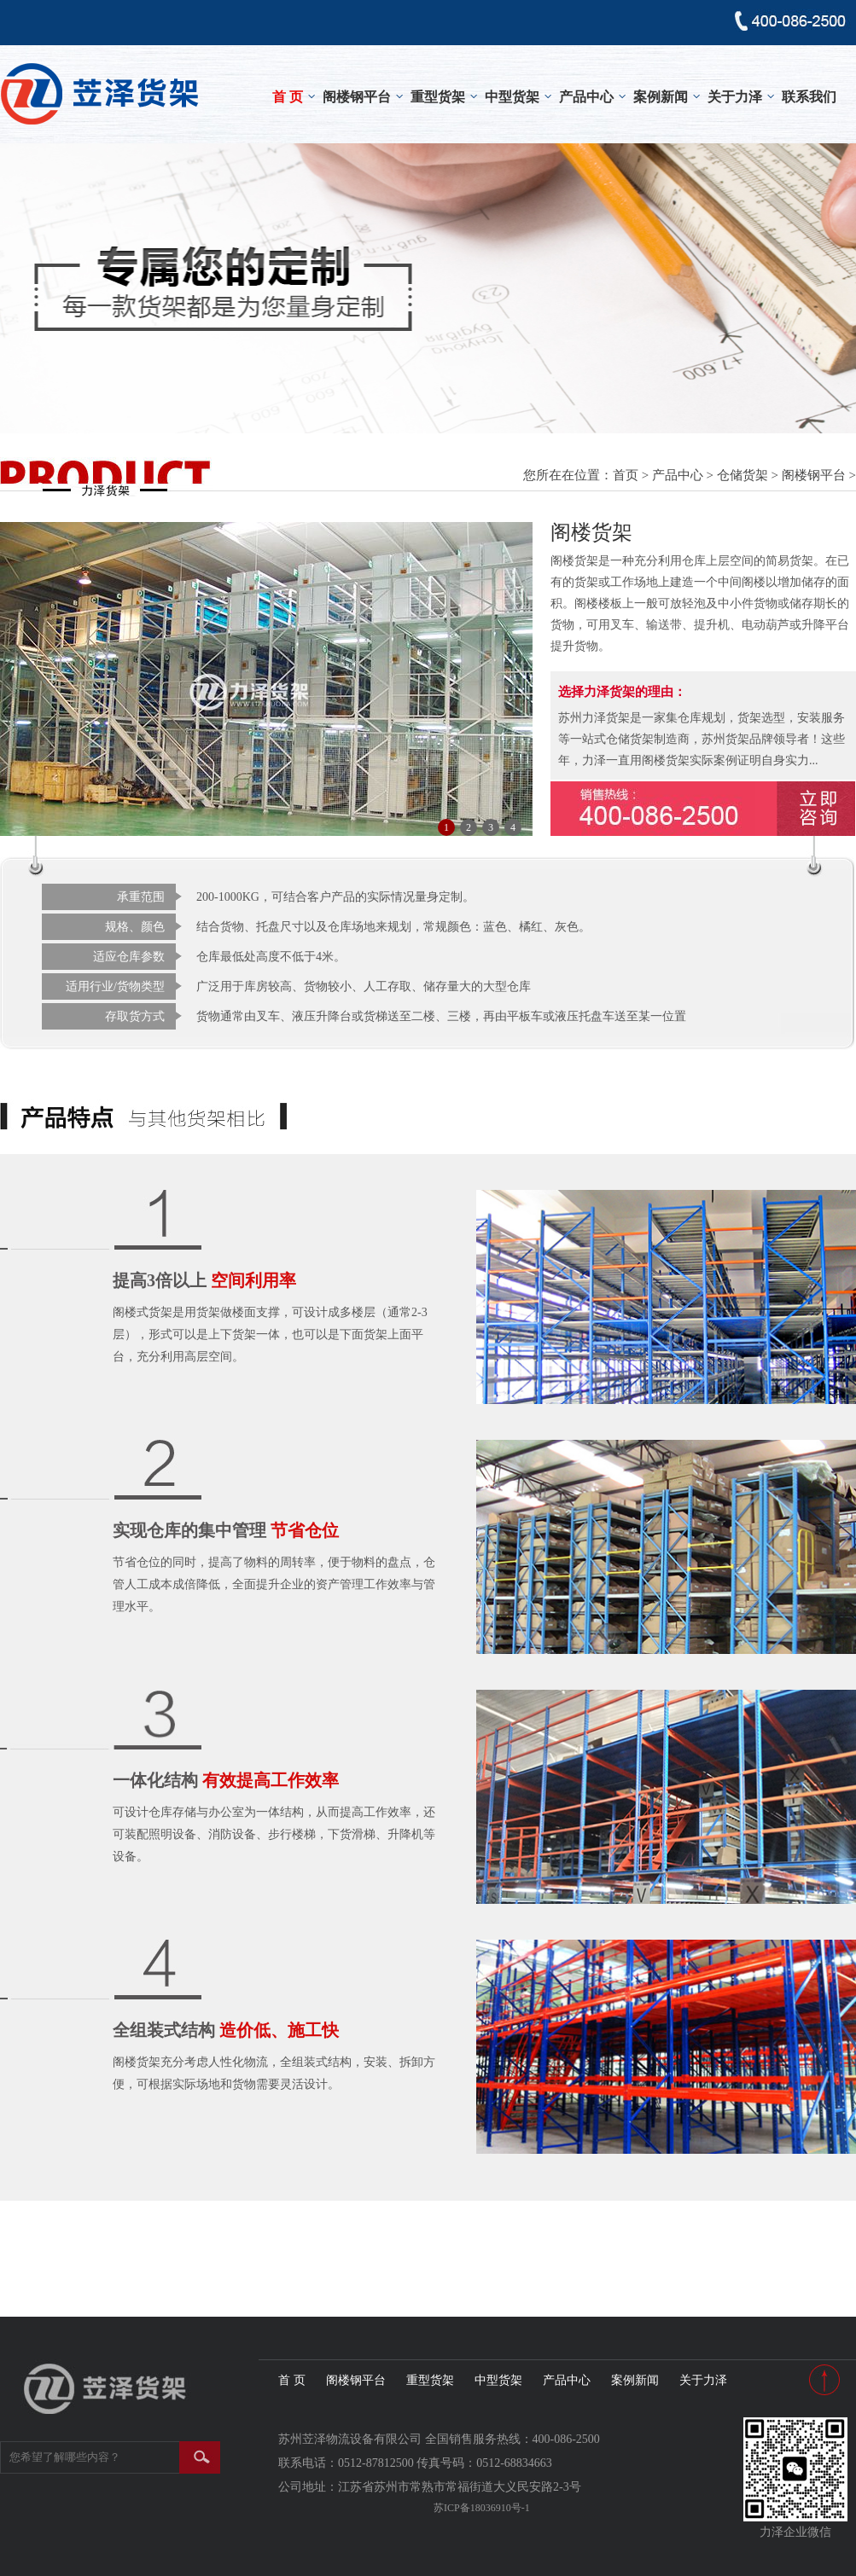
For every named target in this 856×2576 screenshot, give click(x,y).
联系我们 (809, 97)
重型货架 (438, 97)
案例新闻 (660, 97)
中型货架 (512, 97)
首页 (625, 475)
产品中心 (586, 97)
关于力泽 (735, 97)
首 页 (287, 97)
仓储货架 (742, 475)
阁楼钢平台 (357, 97)
